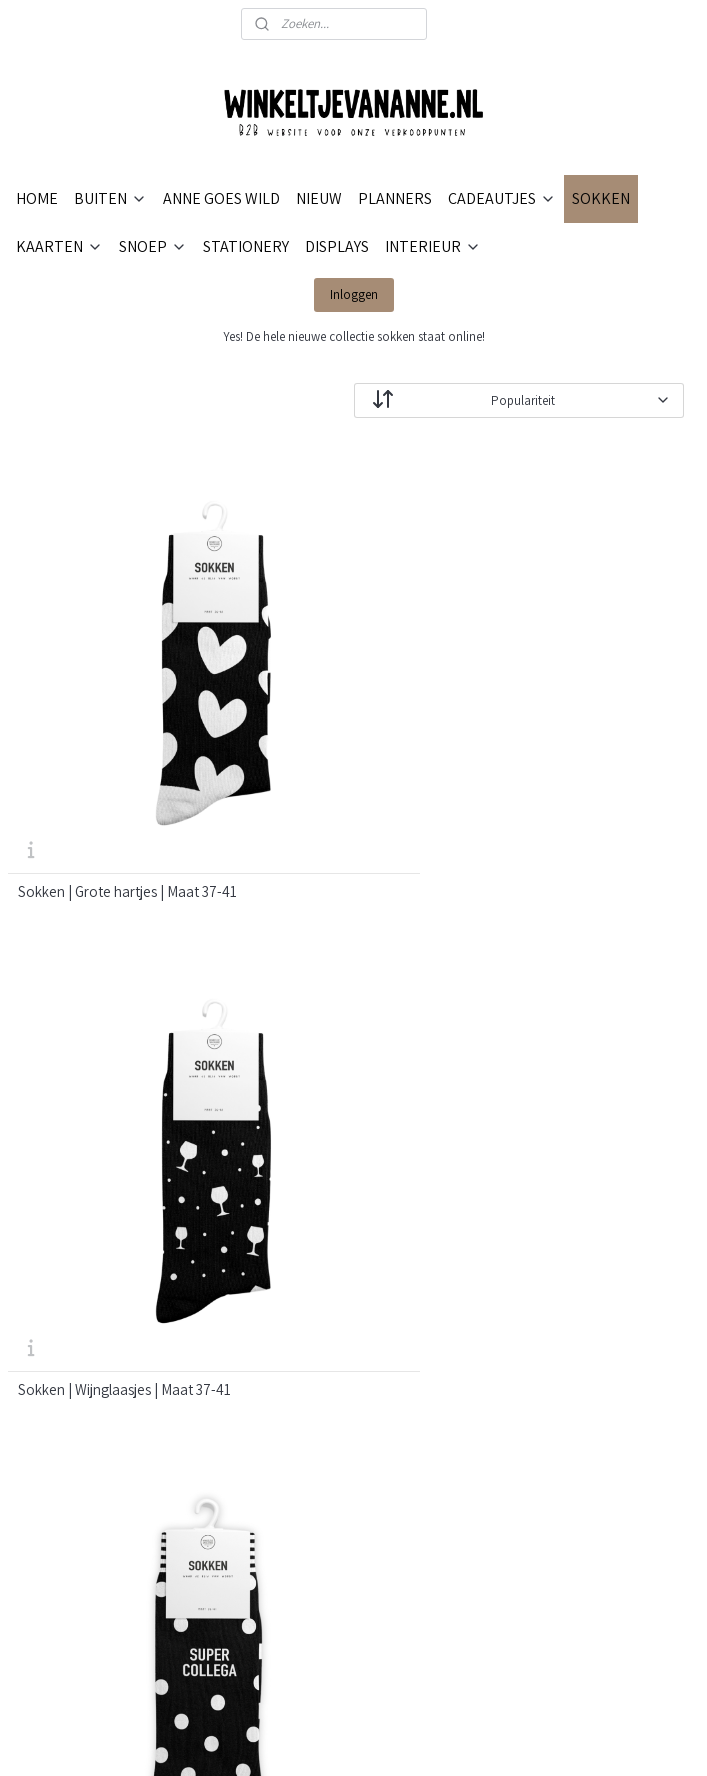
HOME (37, 198)
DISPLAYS (337, 246)
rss (377, 1739)
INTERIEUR (433, 246)
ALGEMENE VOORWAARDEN (331, 1339)
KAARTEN (59, 246)
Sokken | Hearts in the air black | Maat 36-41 (588, 1011)
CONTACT (275, 1195)
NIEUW (319, 198)
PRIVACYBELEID (295, 1315)
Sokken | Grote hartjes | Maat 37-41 (108, 706)
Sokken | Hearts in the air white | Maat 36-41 (351, 1011)
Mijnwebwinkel (580, 1739)
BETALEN (274, 1219)
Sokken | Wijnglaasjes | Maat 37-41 (353, 706)
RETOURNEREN (293, 1291)
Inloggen (354, 294)
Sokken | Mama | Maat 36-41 (105, 1003)
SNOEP (153, 246)
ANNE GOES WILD (221, 198)
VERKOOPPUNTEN (303, 1387)
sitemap (346, 1739)
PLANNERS (395, 198)
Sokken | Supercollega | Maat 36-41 (580, 706)
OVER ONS (277, 1171)
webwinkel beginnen (437, 1739)
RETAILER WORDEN (306, 1363)
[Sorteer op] (519, 399)
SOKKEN (601, 198)
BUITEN (110, 198)
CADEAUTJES (502, 198)
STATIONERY (246, 246)
